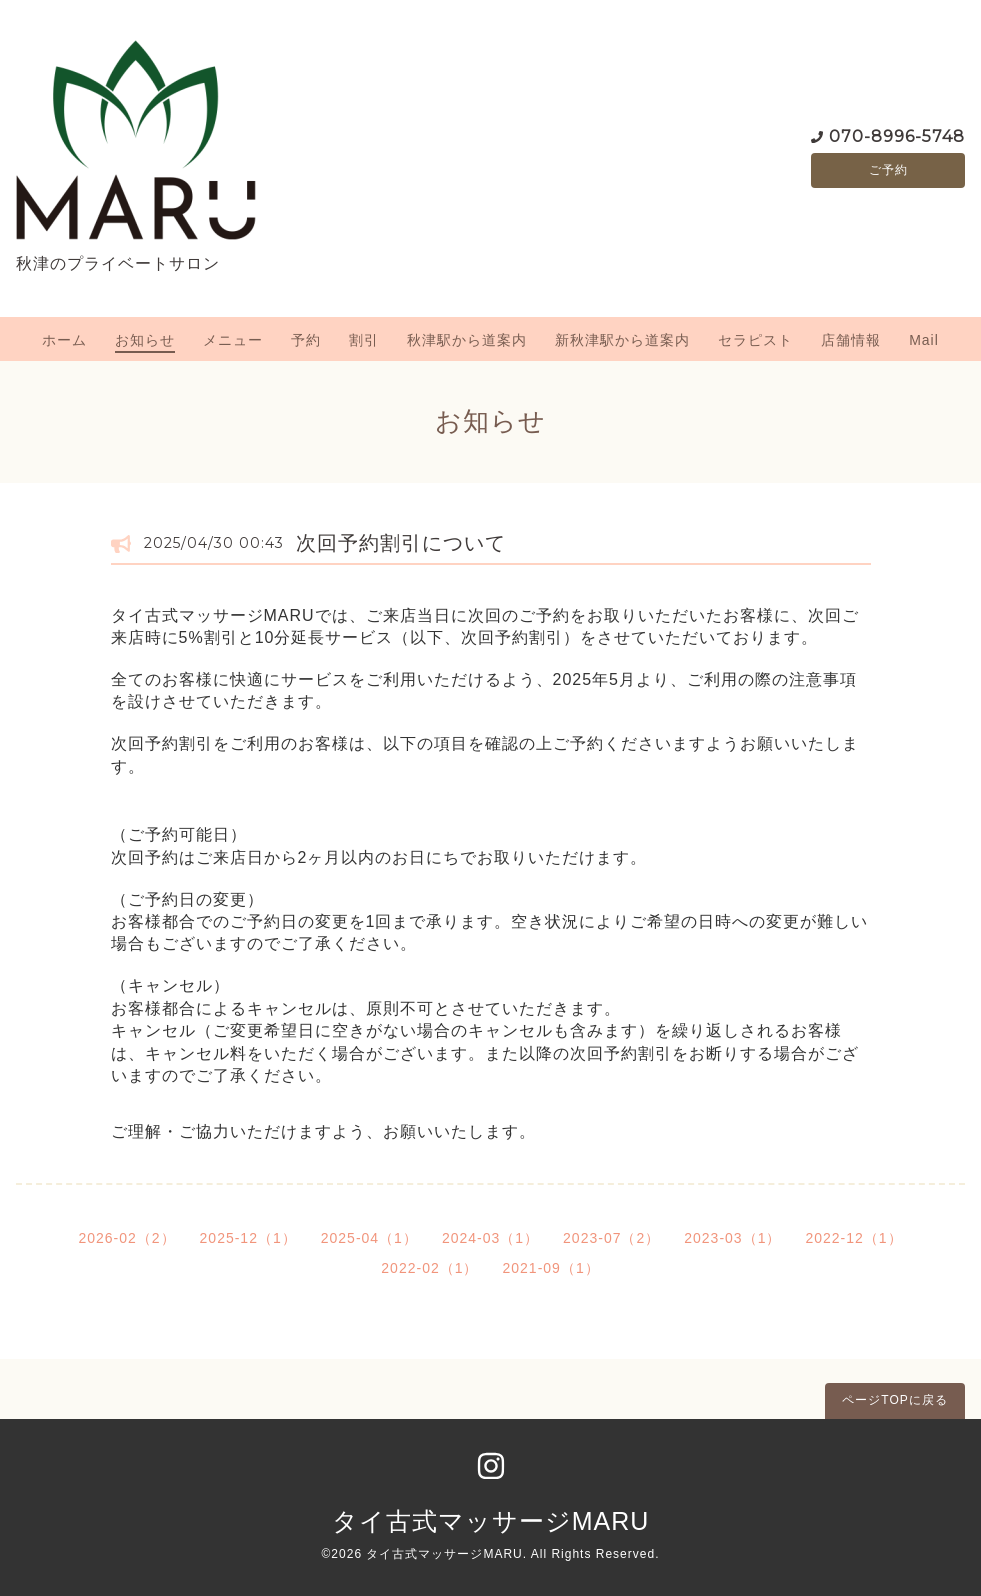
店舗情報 (851, 340)
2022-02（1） (429, 1268)
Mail (924, 340)
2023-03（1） (732, 1238)
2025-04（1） (369, 1238)
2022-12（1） (853, 1238)
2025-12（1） (248, 1238)
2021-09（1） (551, 1268)
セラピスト (755, 340)
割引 (364, 340)
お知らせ (145, 340)
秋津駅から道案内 (467, 340)
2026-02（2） (126, 1238)
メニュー (233, 340)
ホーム (64, 340)
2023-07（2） (611, 1238)
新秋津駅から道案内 (622, 340)
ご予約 (888, 170)
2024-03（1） (490, 1238)
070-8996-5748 (897, 134)
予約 (306, 340)
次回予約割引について (401, 543)
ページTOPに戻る (894, 1400)
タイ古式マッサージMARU (491, 1521)
